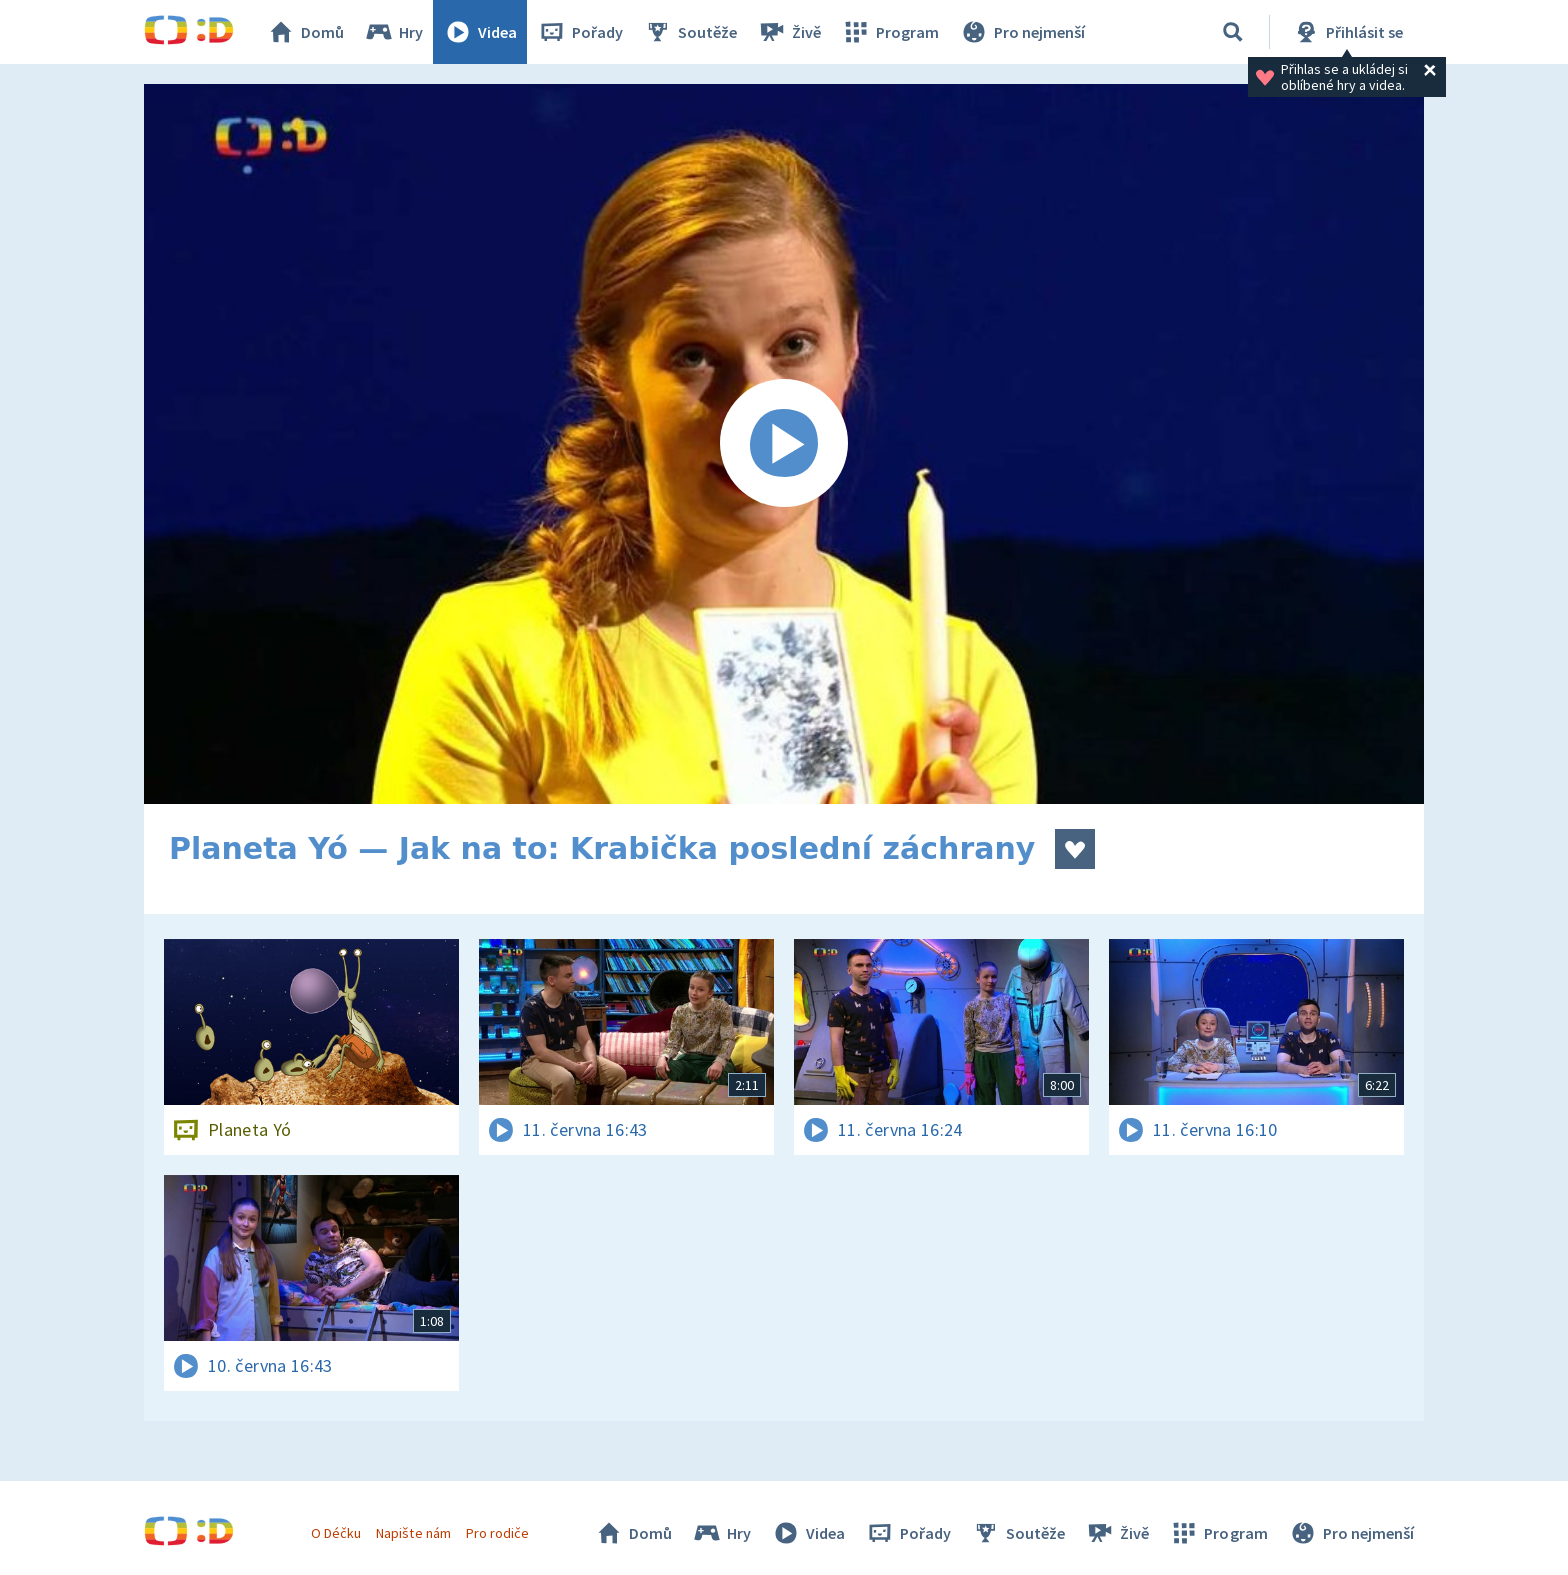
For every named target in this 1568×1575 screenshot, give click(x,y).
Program (890, 32)
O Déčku (336, 1533)
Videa (480, 32)
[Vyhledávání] (1233, 32)
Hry (393, 32)
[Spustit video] (784, 444)
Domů (305, 32)
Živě (789, 32)
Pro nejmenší (1022, 32)
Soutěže (690, 32)
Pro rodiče (497, 1533)
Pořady (580, 32)
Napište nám (413, 1533)
